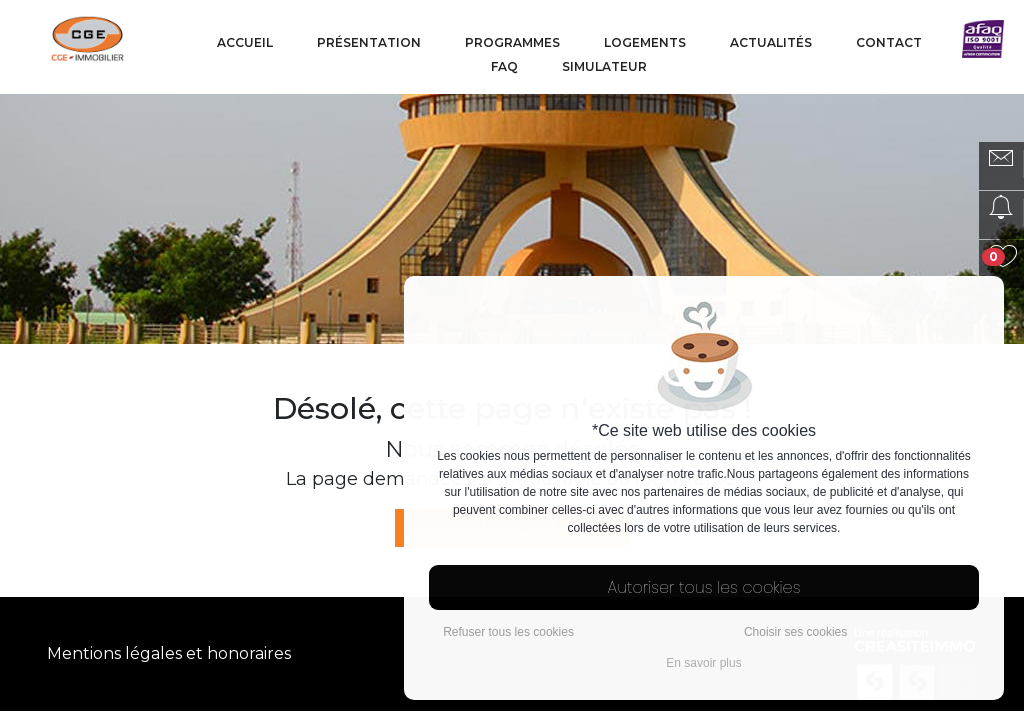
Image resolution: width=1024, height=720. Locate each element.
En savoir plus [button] (703, 663)
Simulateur (604, 66)
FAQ (504, 66)
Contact (889, 42)
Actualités (771, 42)
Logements (645, 42)
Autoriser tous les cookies (704, 587)
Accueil (245, 42)
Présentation (369, 42)
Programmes (512, 42)
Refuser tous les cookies (508, 632)
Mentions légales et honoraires (169, 653)
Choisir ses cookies (795, 632)
